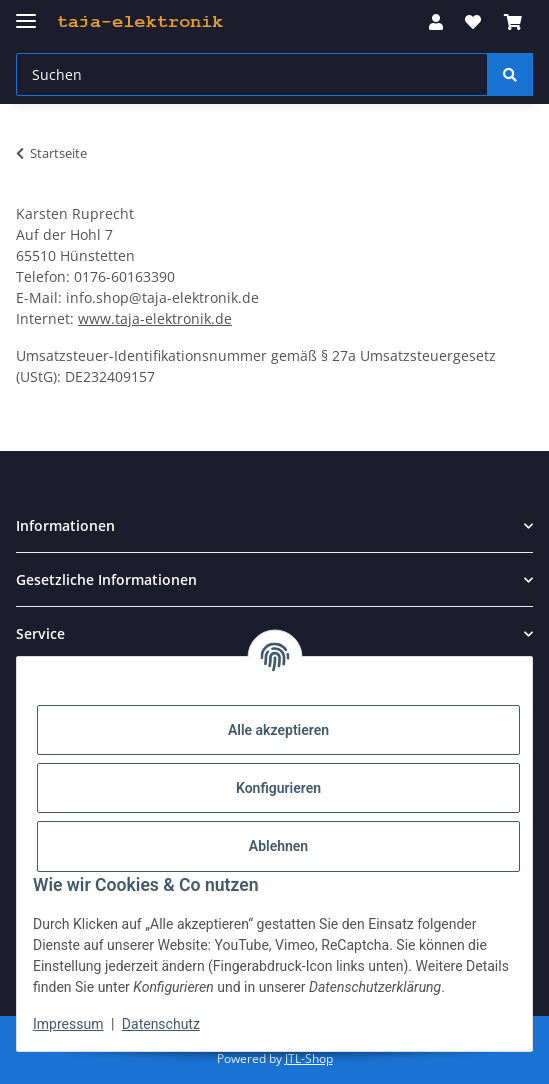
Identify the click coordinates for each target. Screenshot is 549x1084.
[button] (436, 22)
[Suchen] (510, 74)
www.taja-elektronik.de (155, 318)
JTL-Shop (309, 1058)
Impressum (68, 1024)
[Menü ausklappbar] (26, 12)
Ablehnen (278, 846)
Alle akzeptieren (278, 730)
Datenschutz (161, 1024)
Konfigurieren (278, 788)
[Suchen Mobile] (252, 74)
